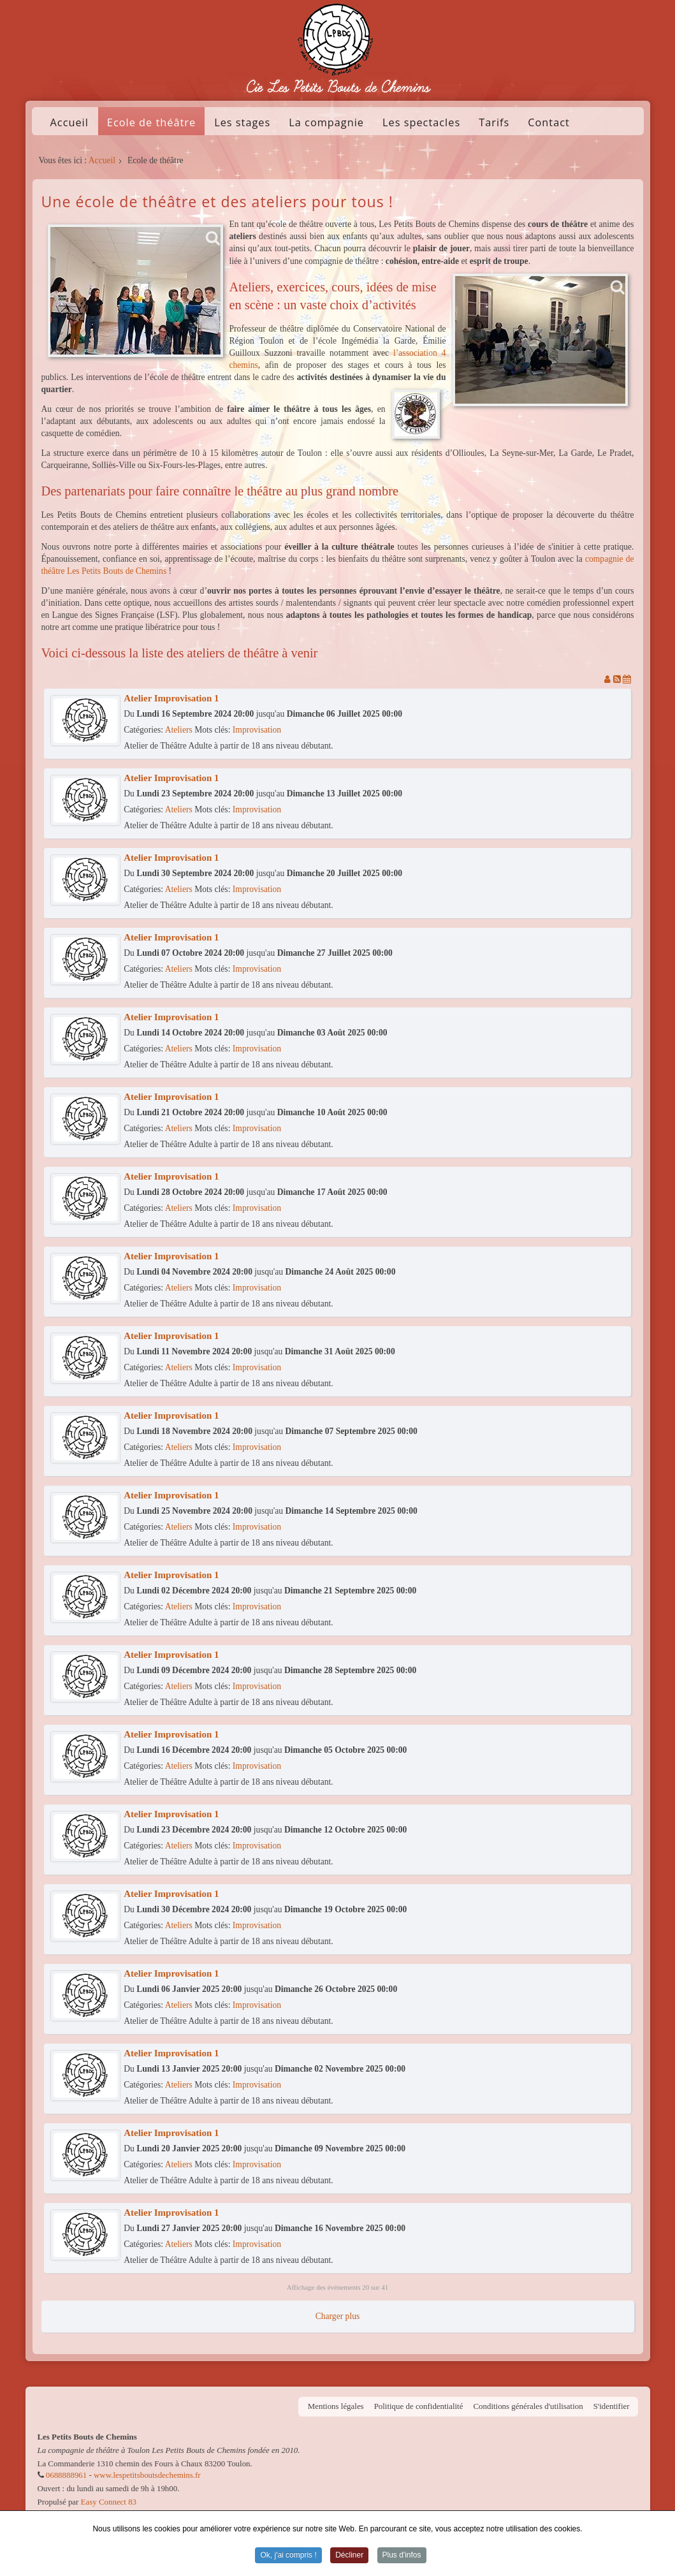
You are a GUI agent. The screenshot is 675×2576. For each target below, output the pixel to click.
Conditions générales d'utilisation (528, 2406)
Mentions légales (336, 2406)
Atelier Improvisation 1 (171, 698)
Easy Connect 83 (108, 2501)
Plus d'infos (401, 2555)
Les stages (242, 122)
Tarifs (494, 122)
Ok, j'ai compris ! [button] (288, 2555)
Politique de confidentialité (418, 2406)
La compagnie (326, 122)
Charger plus (338, 2316)
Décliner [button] (349, 2555)
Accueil (69, 122)
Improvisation (257, 730)
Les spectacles (421, 122)
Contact (549, 122)
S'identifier (611, 2406)
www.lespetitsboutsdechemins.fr (147, 2475)
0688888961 (65, 2475)
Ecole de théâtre (151, 122)
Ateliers (178, 730)
